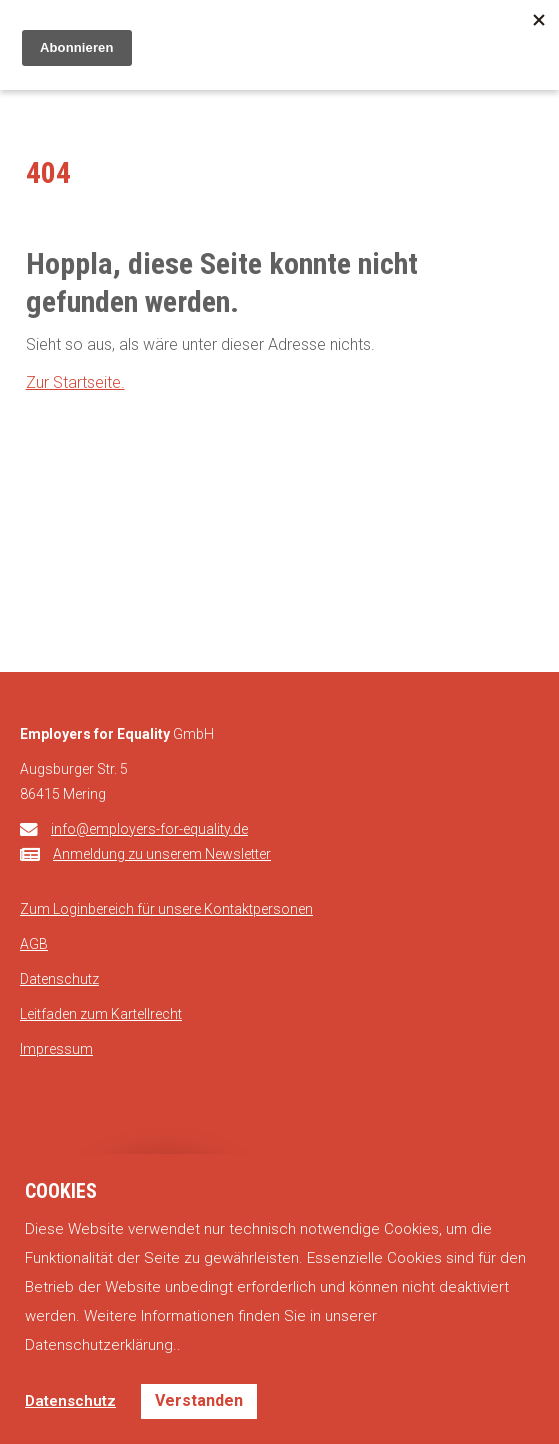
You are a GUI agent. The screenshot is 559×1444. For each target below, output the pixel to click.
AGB (34, 944)
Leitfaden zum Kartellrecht (101, 1014)
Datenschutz (59, 979)
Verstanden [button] (199, 1400)
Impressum (56, 1049)
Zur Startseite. (75, 382)
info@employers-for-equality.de (149, 829)
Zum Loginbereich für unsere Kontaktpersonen (166, 909)
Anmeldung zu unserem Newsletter (162, 854)
